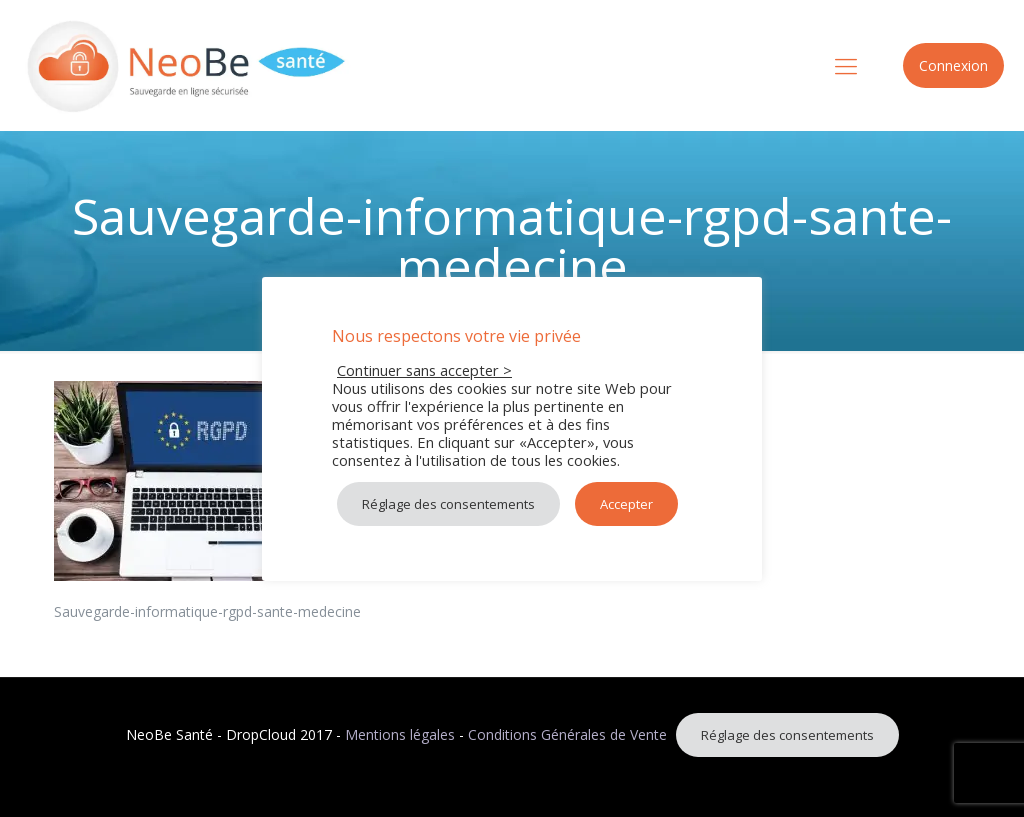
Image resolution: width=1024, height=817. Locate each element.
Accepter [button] (626, 504)
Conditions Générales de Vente (567, 734)
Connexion (953, 65)
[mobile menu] (846, 65)
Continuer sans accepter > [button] (424, 370)
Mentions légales (400, 734)
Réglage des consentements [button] (787, 735)
